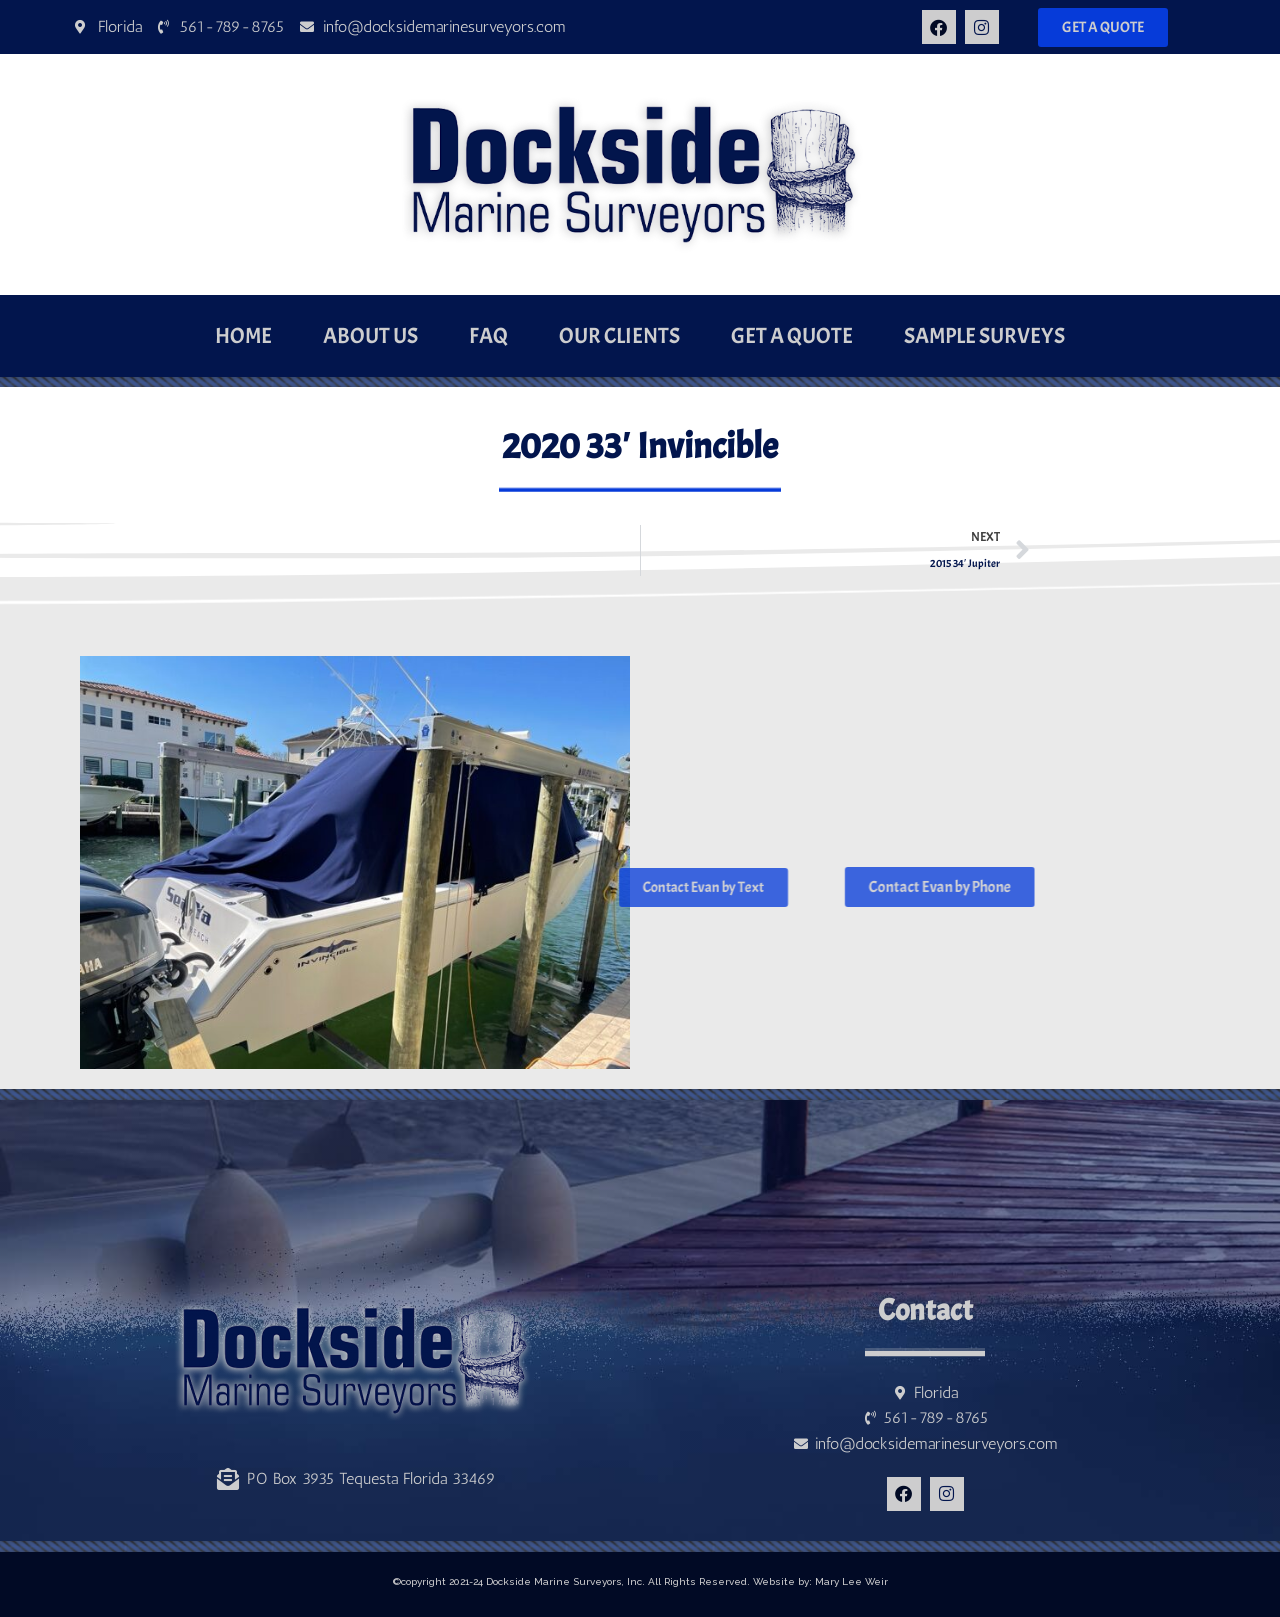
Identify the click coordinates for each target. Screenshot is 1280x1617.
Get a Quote (792, 336)
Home (243, 336)
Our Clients (619, 336)
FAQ (488, 336)
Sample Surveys (984, 336)
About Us (370, 336)
